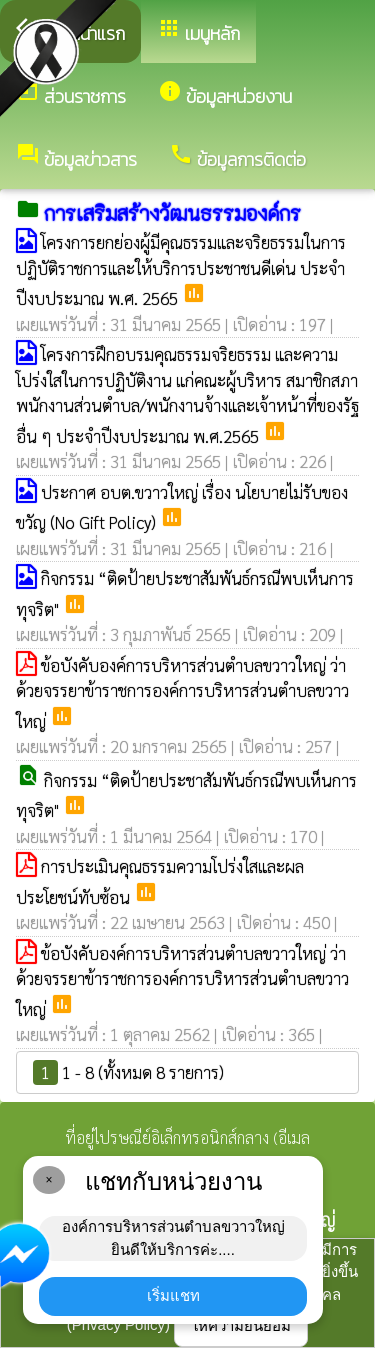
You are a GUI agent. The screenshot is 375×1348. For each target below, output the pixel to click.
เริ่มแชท (173, 1295)
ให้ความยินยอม (241, 1325)
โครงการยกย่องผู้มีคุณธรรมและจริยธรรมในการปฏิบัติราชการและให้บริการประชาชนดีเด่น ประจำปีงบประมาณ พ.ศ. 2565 (181, 270)
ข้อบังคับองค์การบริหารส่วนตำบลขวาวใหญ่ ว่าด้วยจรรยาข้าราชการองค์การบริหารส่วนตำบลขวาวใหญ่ (182, 693)
